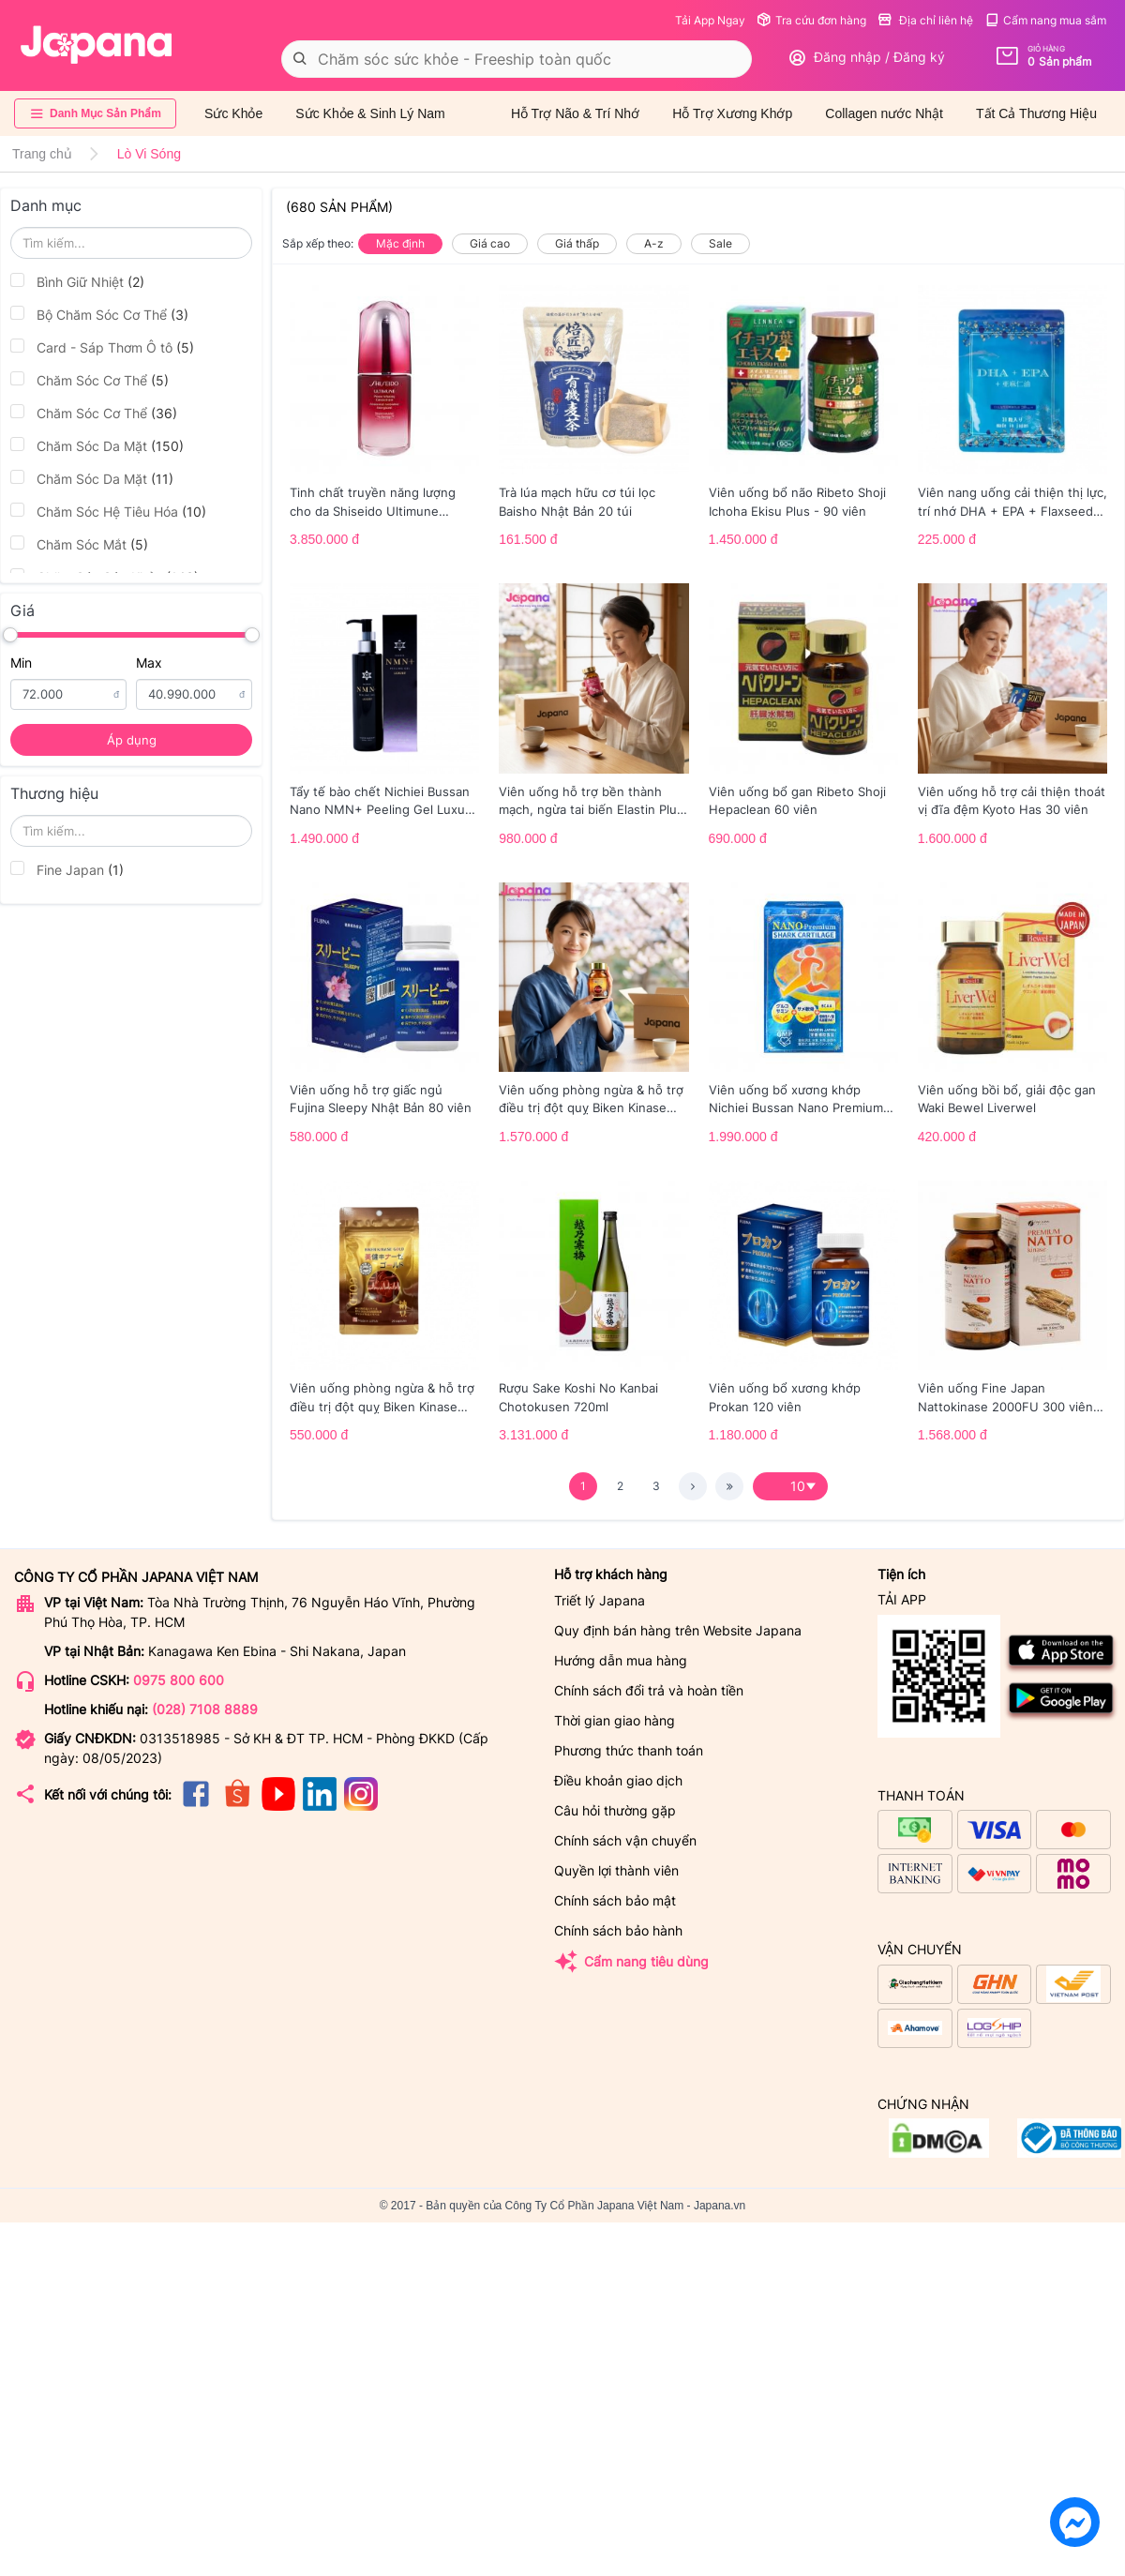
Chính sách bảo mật (615, 1900)
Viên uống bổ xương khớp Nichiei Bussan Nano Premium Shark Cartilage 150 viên (796, 1100)
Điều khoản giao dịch (618, 1780)
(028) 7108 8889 (205, 1709)
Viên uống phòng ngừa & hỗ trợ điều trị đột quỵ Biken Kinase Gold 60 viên (591, 1100)
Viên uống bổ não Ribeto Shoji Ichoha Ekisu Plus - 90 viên (797, 502)
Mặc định (400, 243)
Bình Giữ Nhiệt (77, 281)
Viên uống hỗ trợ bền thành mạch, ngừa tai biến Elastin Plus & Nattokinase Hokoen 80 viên (591, 802)
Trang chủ (42, 153)
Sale (720, 243)
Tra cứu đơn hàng (811, 20)
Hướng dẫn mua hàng (620, 1660)
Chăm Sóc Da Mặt (97, 445)
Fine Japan (67, 869)
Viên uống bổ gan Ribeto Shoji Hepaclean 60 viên (797, 801)
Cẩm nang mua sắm (1045, 20)
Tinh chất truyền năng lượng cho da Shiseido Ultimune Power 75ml (373, 502)
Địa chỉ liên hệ (925, 20)
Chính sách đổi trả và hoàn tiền (648, 1690)
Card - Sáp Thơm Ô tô (102, 347)
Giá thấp (577, 243)
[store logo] (96, 45)
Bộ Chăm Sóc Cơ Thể (99, 314)
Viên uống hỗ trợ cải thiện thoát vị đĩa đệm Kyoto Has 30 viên (1011, 801)
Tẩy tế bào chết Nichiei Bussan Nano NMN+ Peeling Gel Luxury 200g (383, 802)
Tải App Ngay (710, 20)
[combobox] (516, 59)
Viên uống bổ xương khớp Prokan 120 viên (785, 1397)
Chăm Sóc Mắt (79, 543)
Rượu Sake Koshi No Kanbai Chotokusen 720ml (578, 1397)
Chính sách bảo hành (618, 1930)
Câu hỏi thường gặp (615, 1810)
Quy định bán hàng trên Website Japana (678, 1630)
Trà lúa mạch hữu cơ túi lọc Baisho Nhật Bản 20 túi (577, 502)
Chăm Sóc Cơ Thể (89, 379)
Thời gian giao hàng (614, 1720)
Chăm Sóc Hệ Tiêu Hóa (108, 511)
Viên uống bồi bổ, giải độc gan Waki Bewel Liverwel (1007, 1099)
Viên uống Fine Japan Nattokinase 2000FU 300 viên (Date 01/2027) (1005, 1398)
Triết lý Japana (599, 1600)
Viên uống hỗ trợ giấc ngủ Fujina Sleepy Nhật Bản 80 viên (381, 1099)
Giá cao (490, 243)
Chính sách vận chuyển (625, 1840)
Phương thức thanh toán (628, 1750)
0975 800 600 (178, 1680)
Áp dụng (132, 739)
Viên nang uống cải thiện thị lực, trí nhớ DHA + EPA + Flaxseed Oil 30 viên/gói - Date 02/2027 (1012, 502)
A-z (654, 243)
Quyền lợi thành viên (616, 1870)
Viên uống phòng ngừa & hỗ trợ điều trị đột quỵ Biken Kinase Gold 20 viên (382, 1398)
